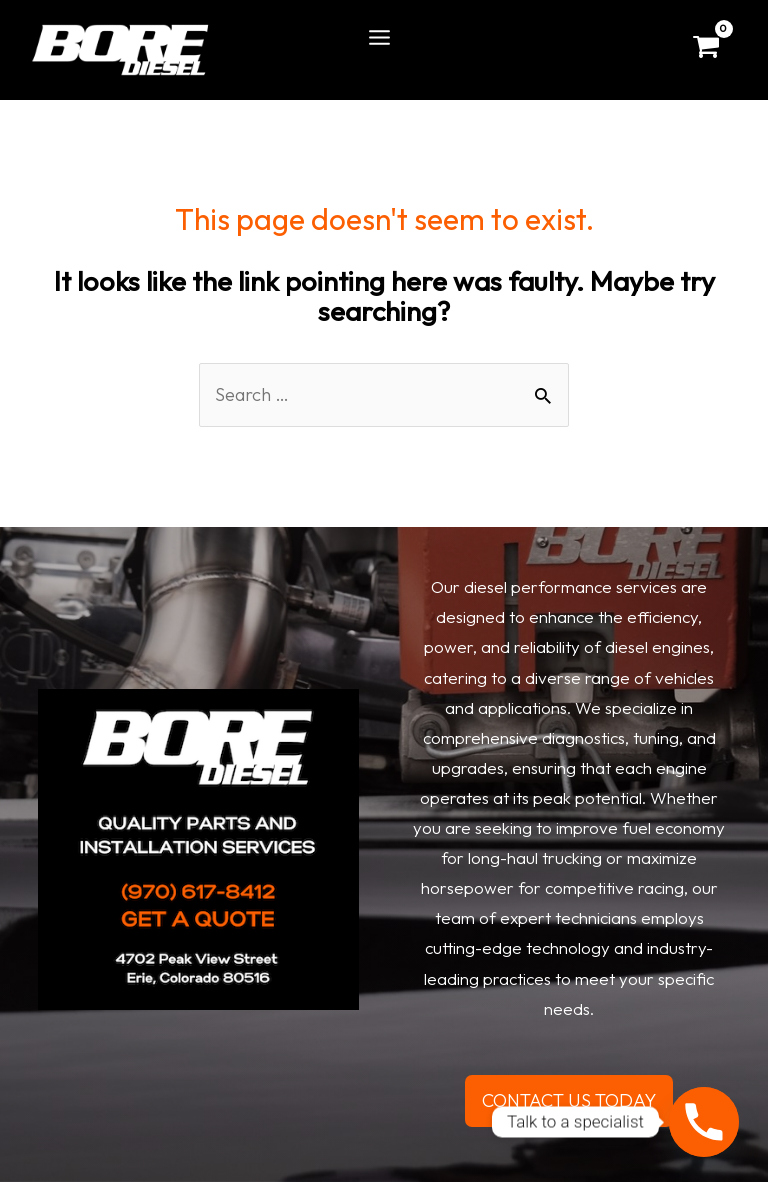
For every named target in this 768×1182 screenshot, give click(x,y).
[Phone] (704, 1122)
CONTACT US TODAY (569, 1100)
